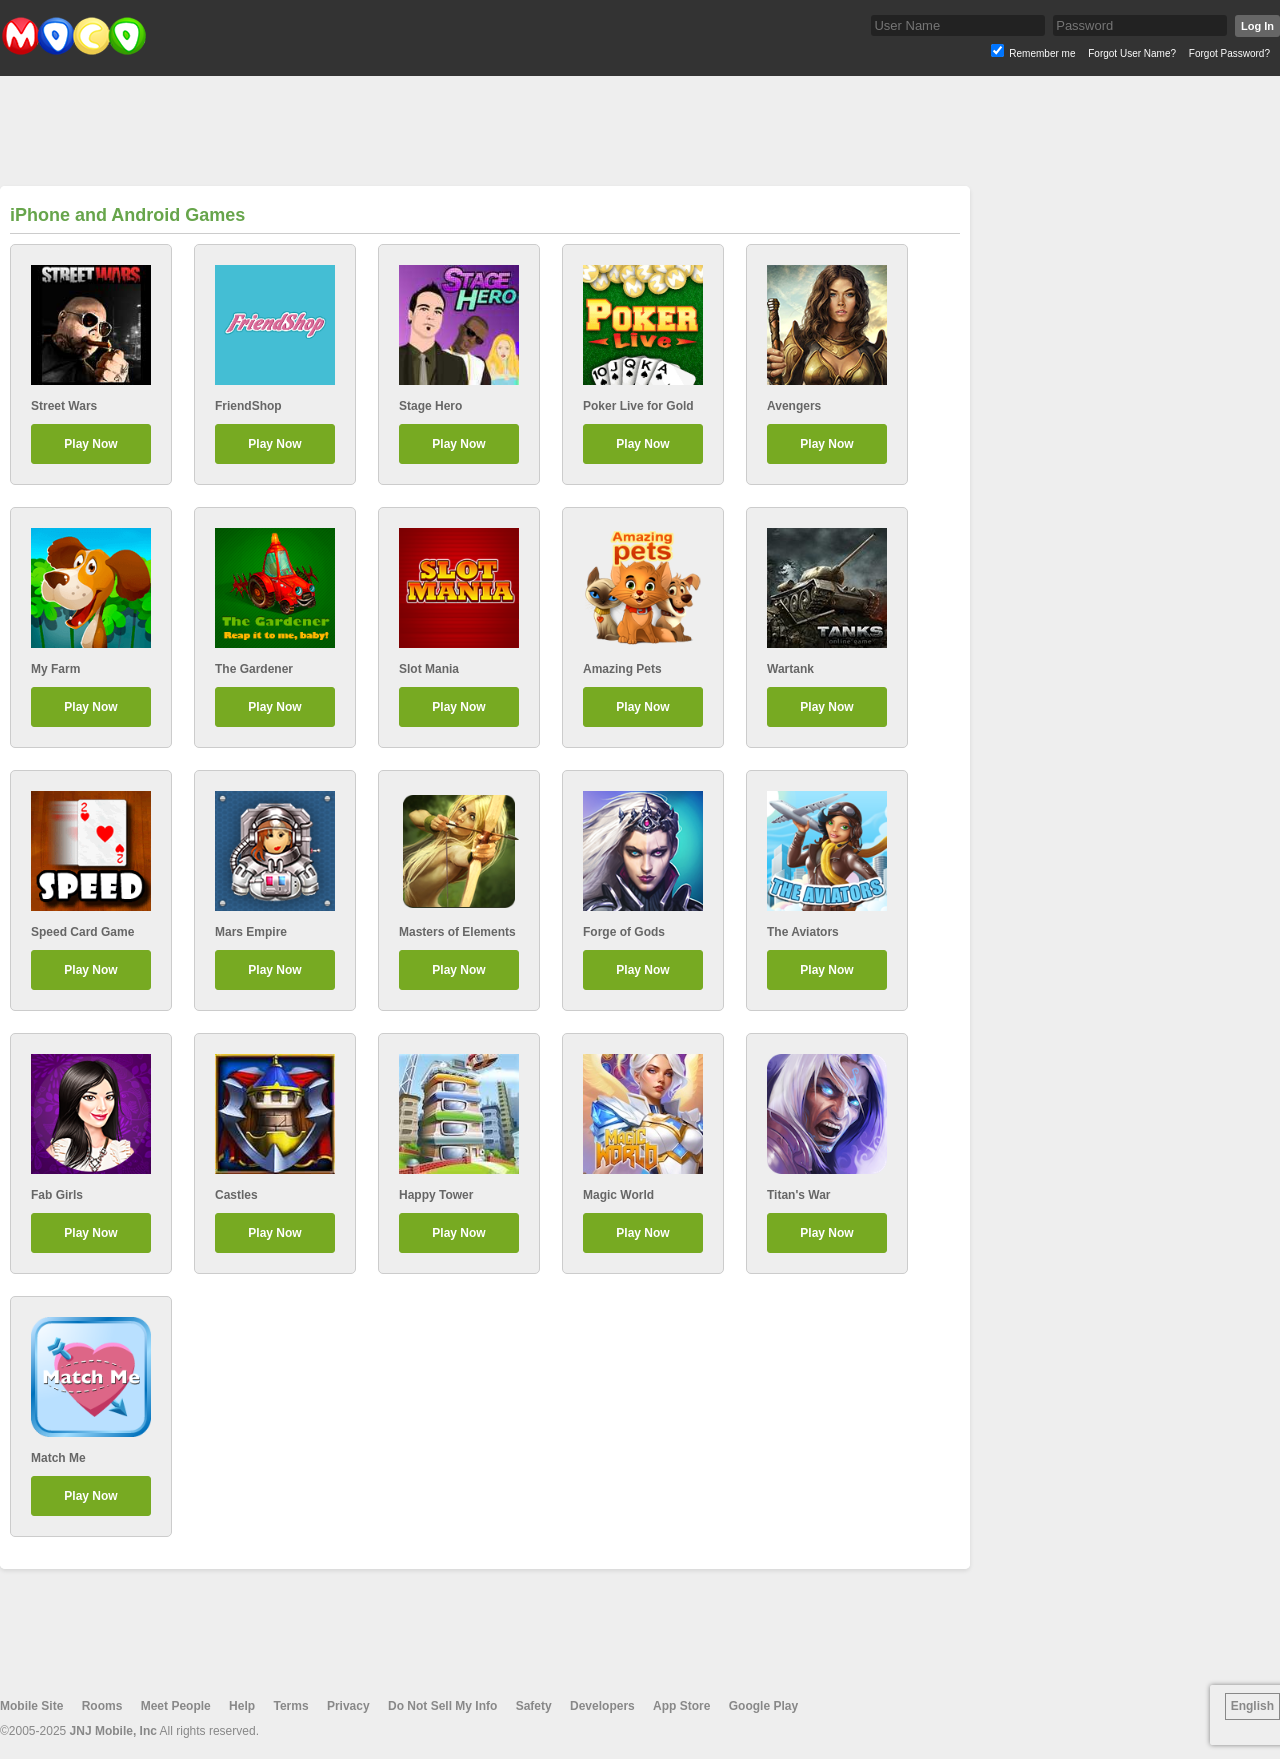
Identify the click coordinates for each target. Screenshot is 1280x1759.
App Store (681, 1706)
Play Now (90, 444)
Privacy (348, 1706)
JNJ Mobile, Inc (113, 1731)
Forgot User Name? (1132, 53)
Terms (290, 1706)
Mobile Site (31, 1706)
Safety (534, 1706)
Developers (602, 1706)
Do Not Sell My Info (442, 1706)
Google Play (763, 1706)
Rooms (102, 1706)
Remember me (1042, 53)
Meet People (176, 1706)
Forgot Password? (1229, 53)
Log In (1257, 26)
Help (242, 1706)
